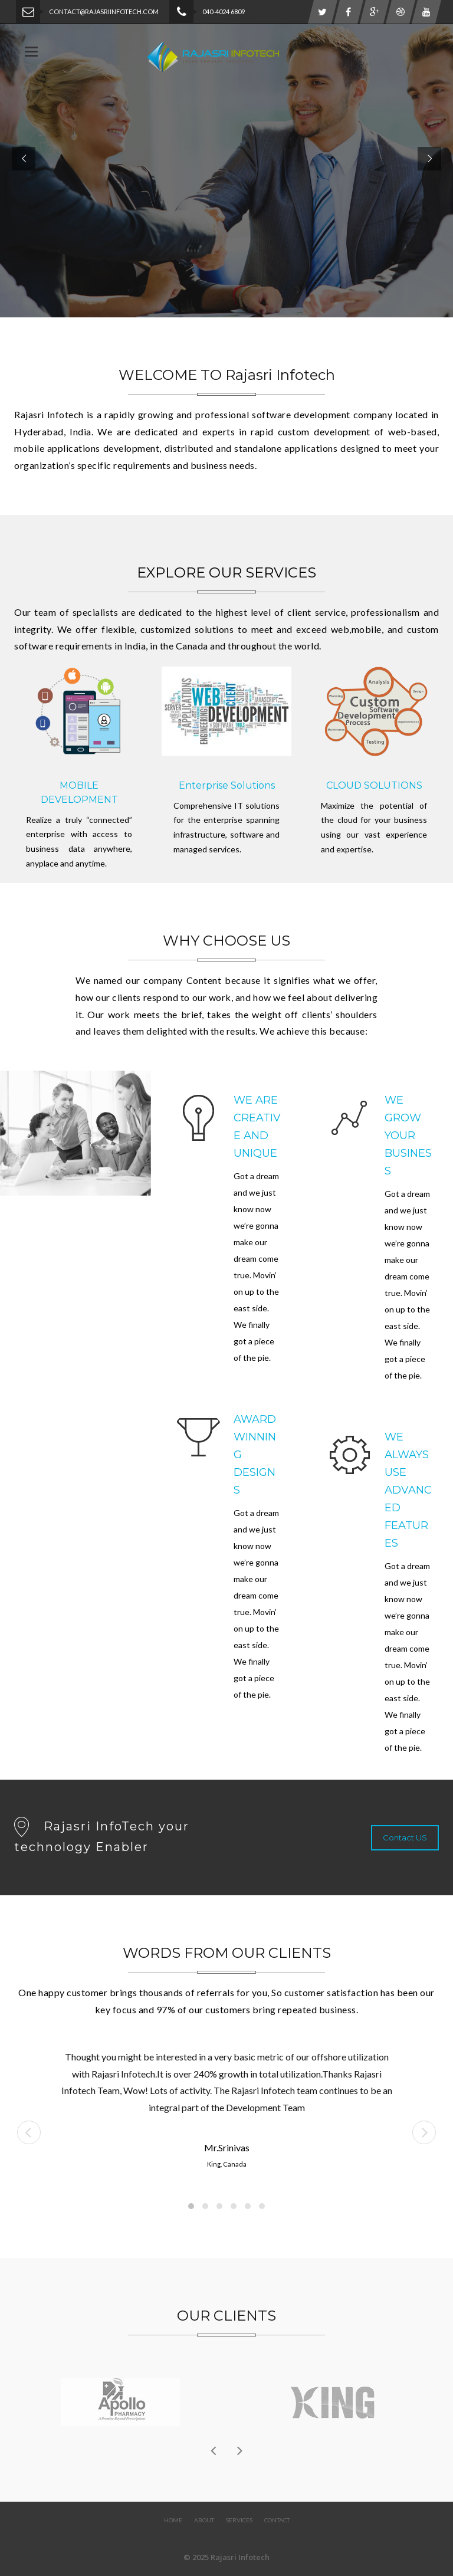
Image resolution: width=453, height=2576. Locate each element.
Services (239, 2520)
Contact (277, 2520)
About (204, 2520)
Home (173, 2520)
